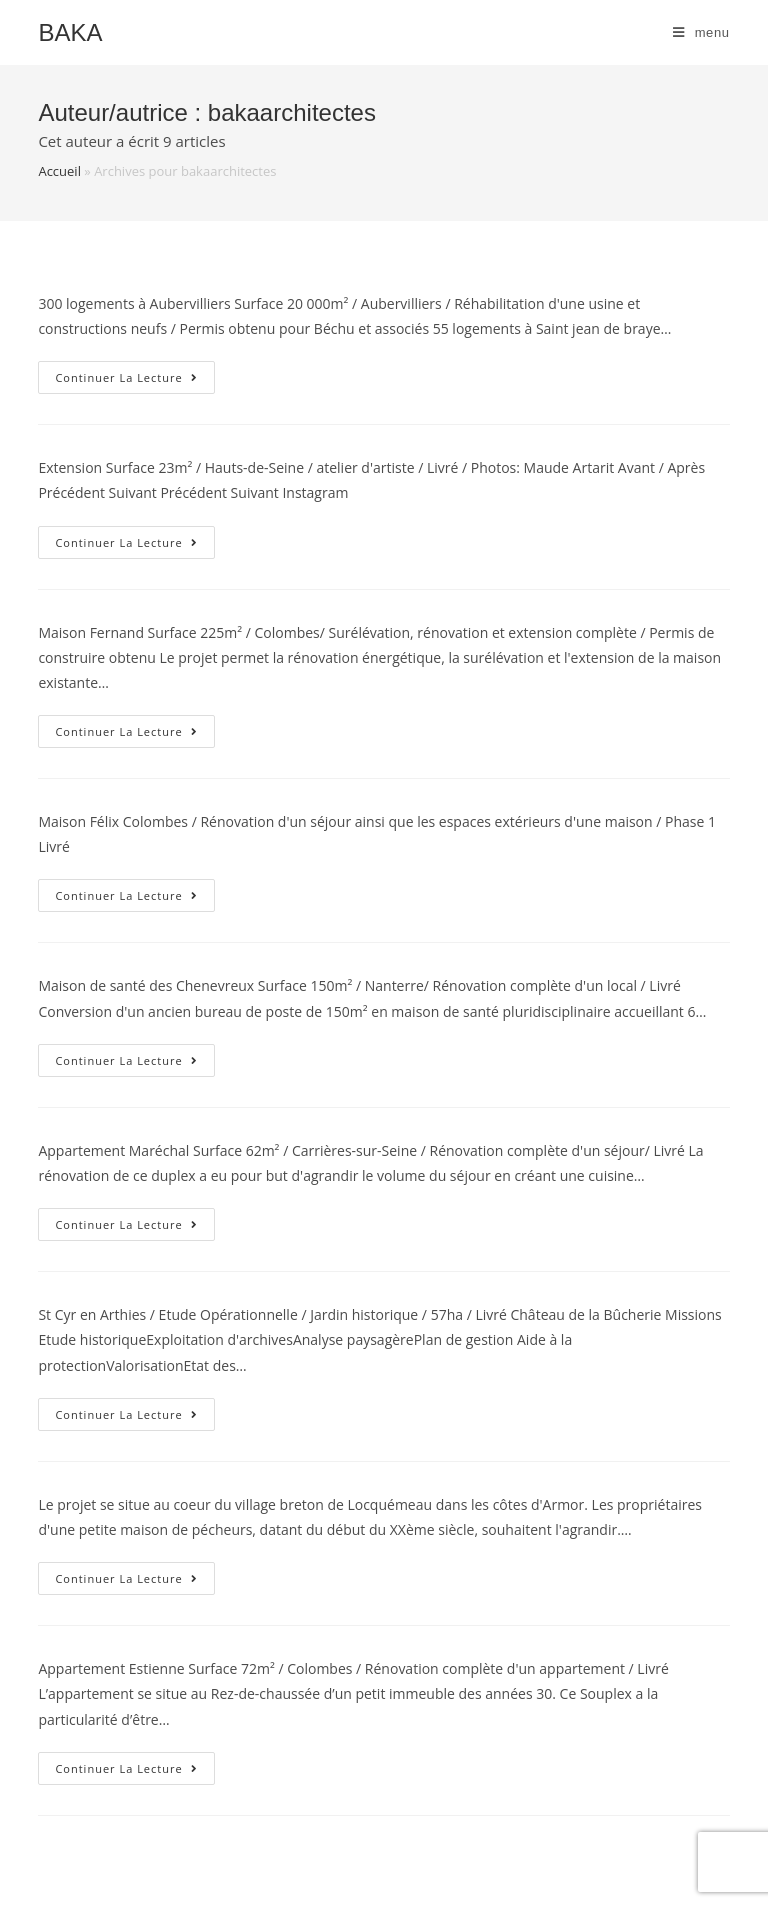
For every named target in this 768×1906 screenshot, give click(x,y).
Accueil (59, 171)
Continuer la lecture (134, 381)
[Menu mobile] (701, 32)
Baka (70, 32)
